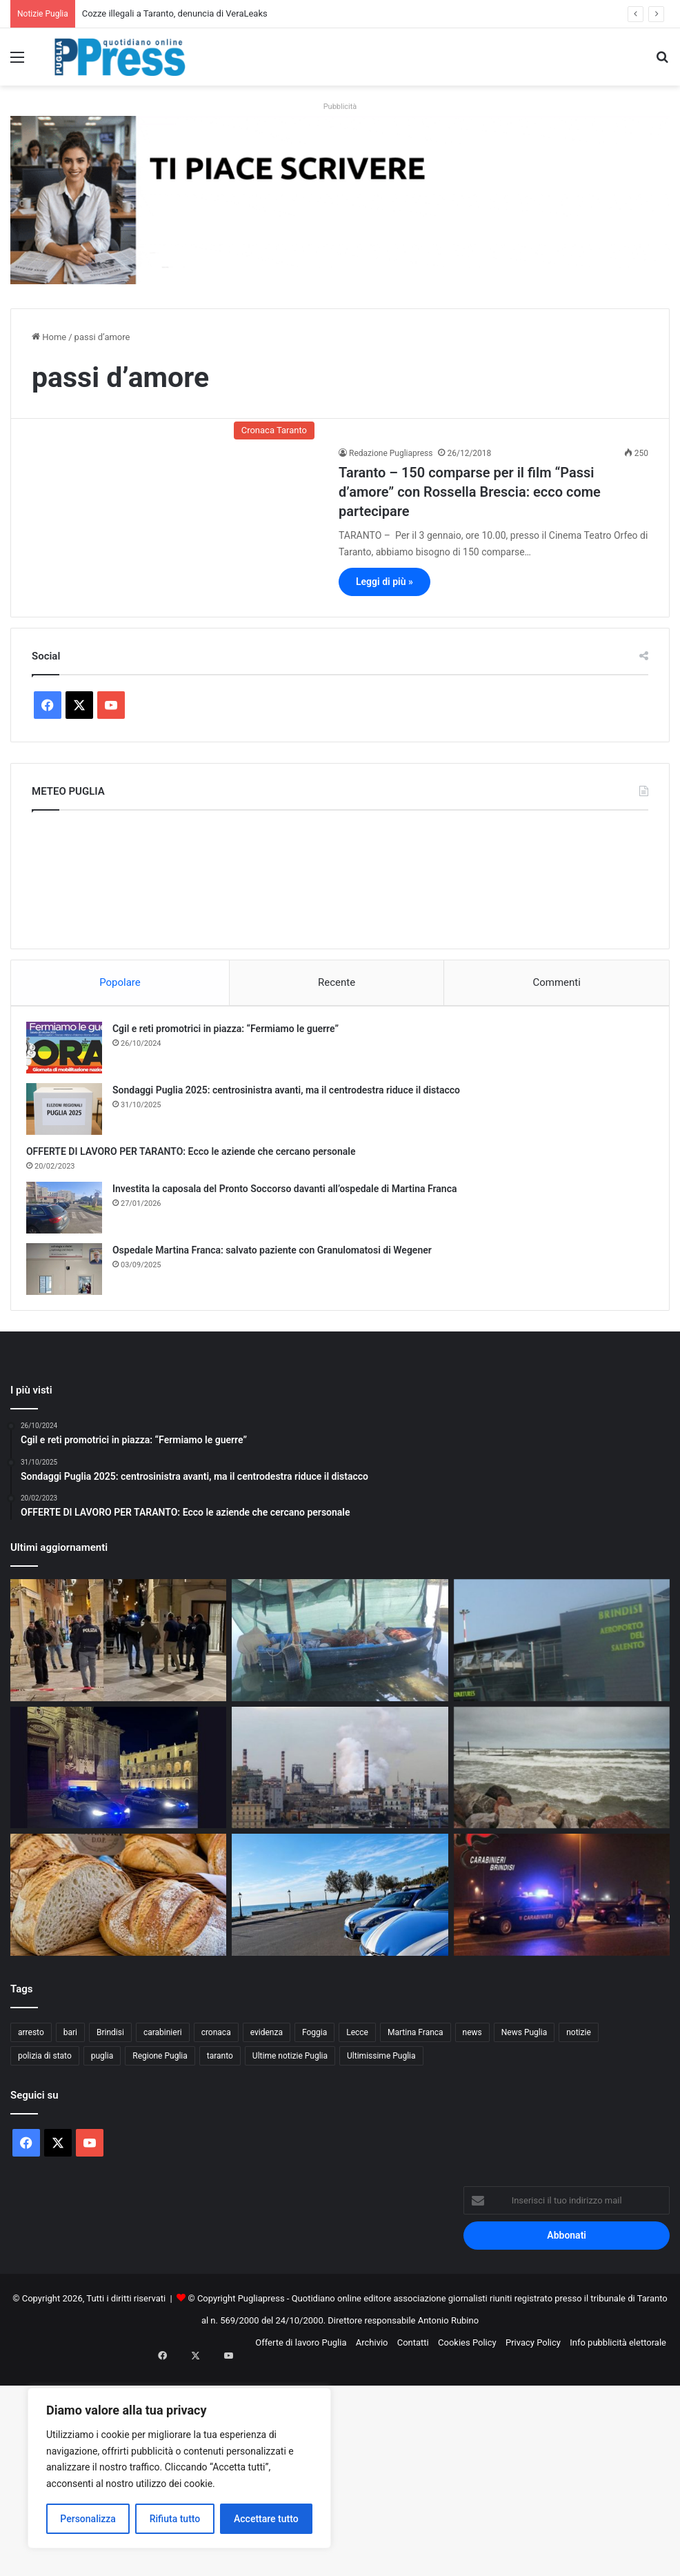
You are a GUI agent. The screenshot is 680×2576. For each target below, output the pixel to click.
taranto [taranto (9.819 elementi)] (220, 2067)
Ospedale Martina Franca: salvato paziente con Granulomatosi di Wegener (277, 1255)
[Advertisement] (340, 2475)
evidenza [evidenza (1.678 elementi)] (266, 2043)
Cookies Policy (467, 2353)
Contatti (413, 2353)
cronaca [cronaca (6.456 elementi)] (216, 2043)
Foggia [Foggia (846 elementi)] (314, 2043)
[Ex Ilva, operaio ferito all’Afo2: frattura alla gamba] (340, 1779)
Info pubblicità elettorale (618, 2353)
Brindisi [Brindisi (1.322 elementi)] (110, 2043)
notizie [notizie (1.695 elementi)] (578, 2043)
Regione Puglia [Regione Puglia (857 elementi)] (160, 2067)
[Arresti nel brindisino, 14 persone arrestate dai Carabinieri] (562, 1906)
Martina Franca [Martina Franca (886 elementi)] (415, 2043)
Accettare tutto (266, 2518)
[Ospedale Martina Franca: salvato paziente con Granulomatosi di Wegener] (70, 1274)
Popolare (120, 982)
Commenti (556, 982)
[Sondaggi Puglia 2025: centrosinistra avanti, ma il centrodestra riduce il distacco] (70, 1114)
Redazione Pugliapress (390, 453)
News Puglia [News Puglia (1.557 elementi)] (524, 2043)
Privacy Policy (533, 2353)
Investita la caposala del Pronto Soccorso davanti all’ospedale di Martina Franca (290, 1194)
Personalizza (88, 2518)
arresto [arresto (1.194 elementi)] (31, 2043)
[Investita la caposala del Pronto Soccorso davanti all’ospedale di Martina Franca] (70, 1213)
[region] (179, 2468)
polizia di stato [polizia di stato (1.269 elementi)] (45, 2067)
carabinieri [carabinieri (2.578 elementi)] (162, 2043)
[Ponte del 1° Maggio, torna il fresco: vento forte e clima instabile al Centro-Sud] (562, 1779)
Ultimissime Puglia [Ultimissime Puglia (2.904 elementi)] (381, 2067)
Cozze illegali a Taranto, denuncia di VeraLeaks (175, 13)
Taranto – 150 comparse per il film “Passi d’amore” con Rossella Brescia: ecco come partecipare (470, 491)
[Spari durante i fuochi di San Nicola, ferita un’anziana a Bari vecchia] (118, 1651)
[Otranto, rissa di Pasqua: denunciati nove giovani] (340, 1906)
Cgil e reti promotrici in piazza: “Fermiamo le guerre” (231, 1034)
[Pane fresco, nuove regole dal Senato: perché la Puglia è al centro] (118, 1906)
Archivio (372, 2353)
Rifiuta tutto (175, 2518)
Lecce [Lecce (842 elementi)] (357, 2043)
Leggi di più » (384, 581)
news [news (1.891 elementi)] (472, 2043)
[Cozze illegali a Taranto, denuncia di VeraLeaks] (340, 1651)
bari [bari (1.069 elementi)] (70, 2043)
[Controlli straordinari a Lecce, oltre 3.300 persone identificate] (118, 1779)
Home (49, 337)
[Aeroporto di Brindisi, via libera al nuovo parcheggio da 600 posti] (562, 1651)
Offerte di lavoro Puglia (300, 2353)
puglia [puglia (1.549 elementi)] (102, 2067)
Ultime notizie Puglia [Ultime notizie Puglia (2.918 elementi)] (290, 2067)
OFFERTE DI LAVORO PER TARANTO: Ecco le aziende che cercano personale (196, 1156)
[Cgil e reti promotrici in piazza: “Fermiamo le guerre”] (70, 1053)
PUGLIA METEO (340, 876)
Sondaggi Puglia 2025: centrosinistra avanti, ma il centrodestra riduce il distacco (292, 1095)
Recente (336, 982)
